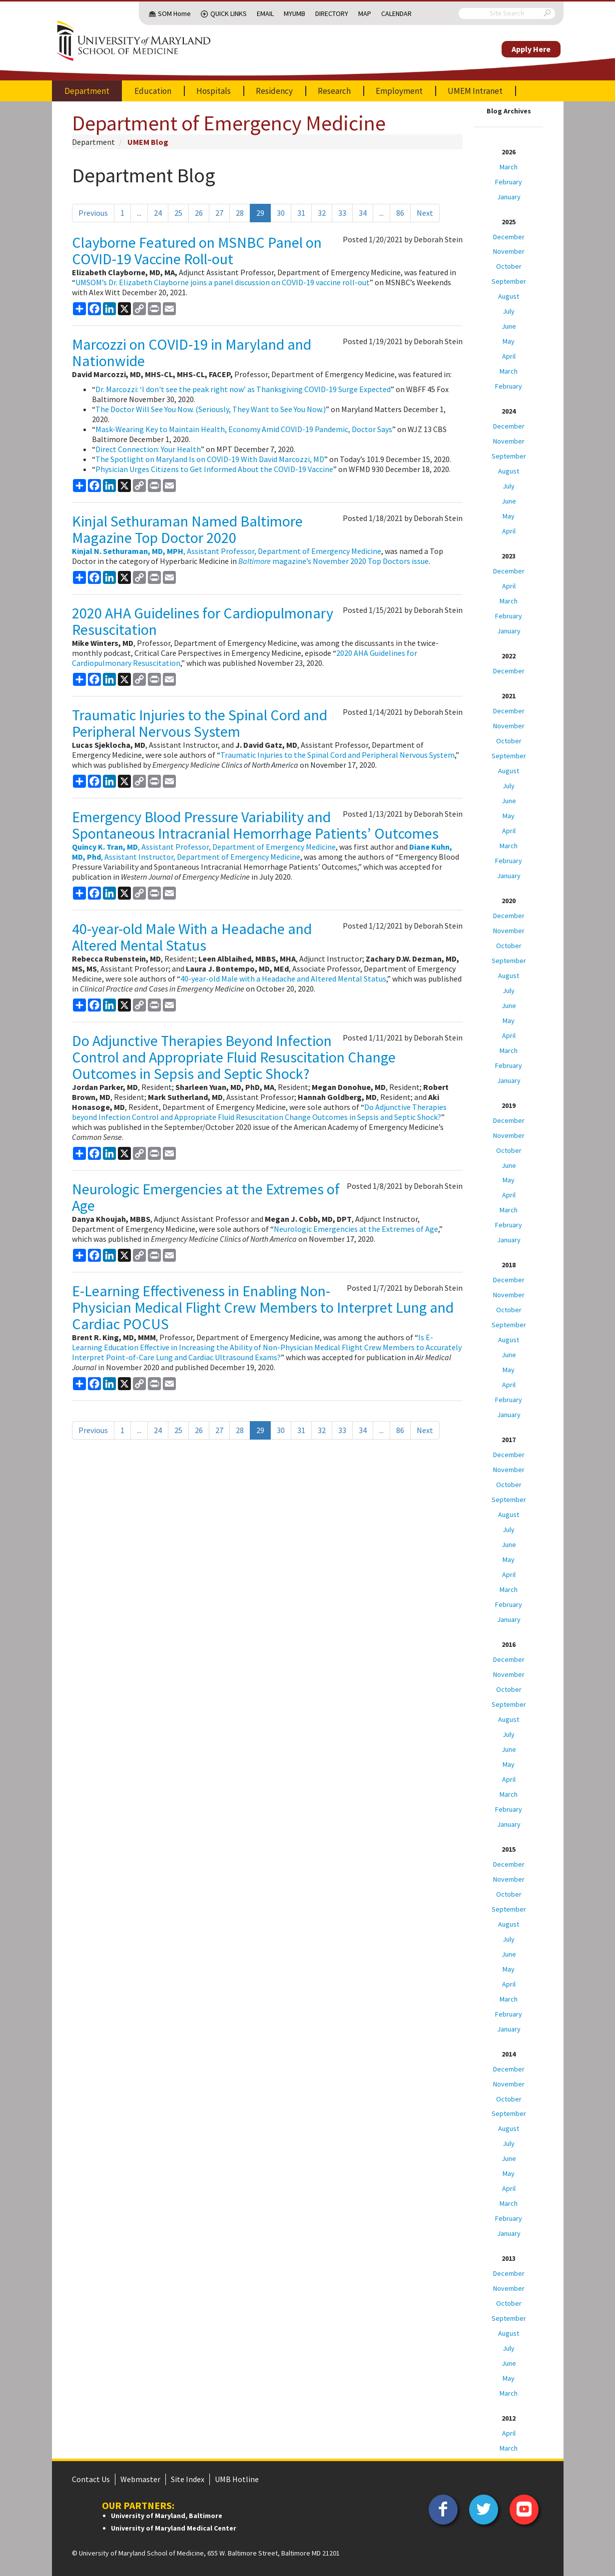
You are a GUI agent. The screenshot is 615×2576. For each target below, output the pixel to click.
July (509, 311)
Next (425, 213)
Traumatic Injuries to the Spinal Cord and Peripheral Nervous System (199, 723)
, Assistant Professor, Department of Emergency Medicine (226, 551)
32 (322, 213)
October (509, 266)
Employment (399, 90)
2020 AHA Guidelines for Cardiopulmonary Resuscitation (202, 621)
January (509, 196)
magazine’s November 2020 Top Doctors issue (333, 561)
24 (158, 213)
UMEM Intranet (475, 90)
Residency (274, 90)
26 (199, 213)
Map (364, 13)
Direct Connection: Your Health (148, 449)
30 (281, 213)
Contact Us (91, 2479)
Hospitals (213, 90)
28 (240, 213)
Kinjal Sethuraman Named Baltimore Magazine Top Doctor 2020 (187, 529)
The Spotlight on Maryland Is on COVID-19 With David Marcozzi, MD (209, 459)
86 (400, 213)
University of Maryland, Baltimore (166, 2515)
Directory (331, 13)
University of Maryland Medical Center (173, 2528)
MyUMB (294, 13)
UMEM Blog (147, 142)
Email (265, 13)
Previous (93, 213)
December (509, 236)
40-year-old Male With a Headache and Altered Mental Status (192, 937)
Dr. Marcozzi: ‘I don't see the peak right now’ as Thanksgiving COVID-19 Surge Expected (243, 389)
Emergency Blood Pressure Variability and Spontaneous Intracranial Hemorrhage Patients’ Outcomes (255, 825)
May (509, 341)
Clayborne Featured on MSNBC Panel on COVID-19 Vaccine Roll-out (197, 250)
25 (178, 213)
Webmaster (140, 2479)
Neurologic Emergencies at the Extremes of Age (206, 1197)
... (139, 213)
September (509, 281)
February (508, 181)
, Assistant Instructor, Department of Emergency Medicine (262, 852)
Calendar (396, 13)
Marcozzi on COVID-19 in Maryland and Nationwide (191, 352)
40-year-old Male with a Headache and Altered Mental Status (283, 979)
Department (86, 90)
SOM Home (174, 13)
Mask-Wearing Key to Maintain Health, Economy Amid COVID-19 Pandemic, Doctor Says (243, 429)
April (509, 356)
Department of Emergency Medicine (229, 123)
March (509, 166)
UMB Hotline (237, 2479)
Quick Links (228, 13)
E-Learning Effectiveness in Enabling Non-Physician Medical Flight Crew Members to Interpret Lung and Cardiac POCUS (263, 1307)
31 (301, 213)
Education (152, 90)
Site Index (187, 2479)
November (509, 251)
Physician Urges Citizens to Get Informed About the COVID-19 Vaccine (214, 469)
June (509, 326)
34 (363, 213)
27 (219, 213)
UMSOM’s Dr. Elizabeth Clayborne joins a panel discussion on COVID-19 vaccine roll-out (222, 282)
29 (260, 213)
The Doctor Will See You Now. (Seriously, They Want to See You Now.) (210, 409)
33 (342, 213)
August (508, 296)
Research (334, 90)
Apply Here (531, 49)
